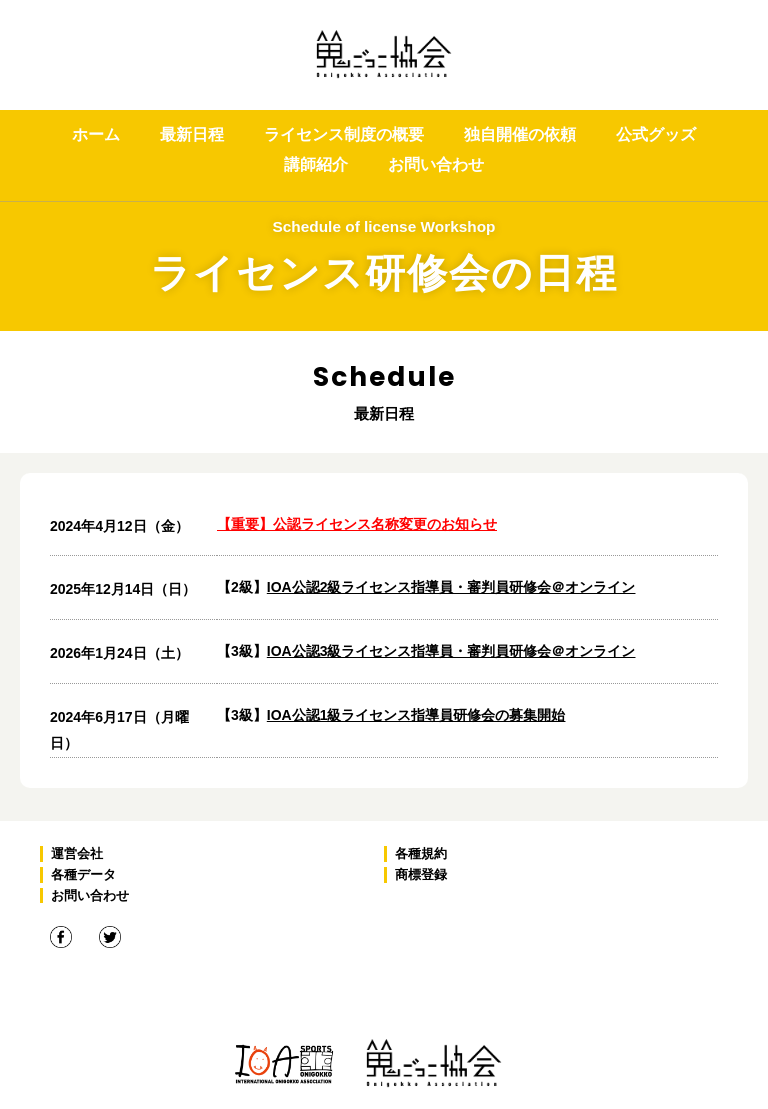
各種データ (83, 874)
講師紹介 (316, 164)
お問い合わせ (436, 164)
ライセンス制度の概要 (344, 134)
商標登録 (421, 874)
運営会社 (77, 853)
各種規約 (421, 853)
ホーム (96, 134)
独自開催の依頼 (520, 134)
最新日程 (192, 134)
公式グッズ (656, 134)
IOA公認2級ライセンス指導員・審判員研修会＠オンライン (451, 587)
